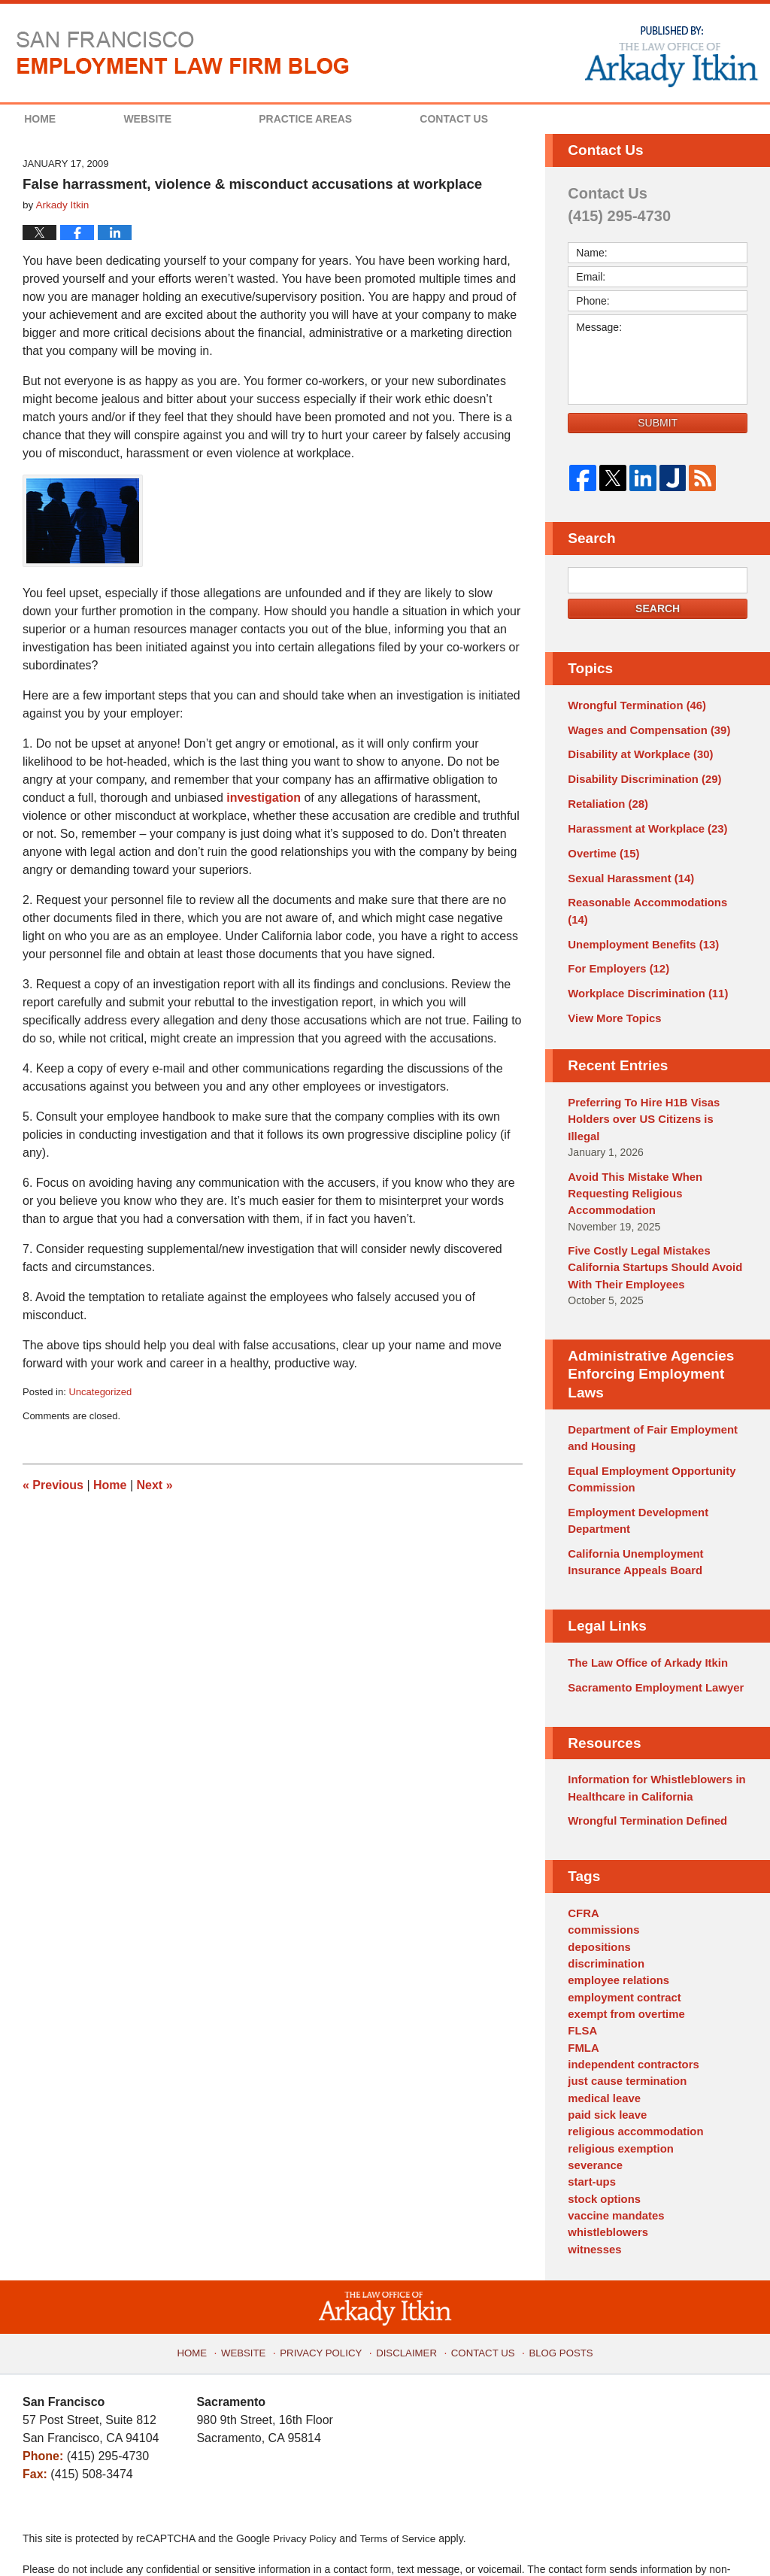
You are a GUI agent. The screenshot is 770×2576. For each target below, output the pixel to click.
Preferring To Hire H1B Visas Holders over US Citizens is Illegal (653, 1080)
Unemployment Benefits (639, 918)
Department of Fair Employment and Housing (647, 1382)
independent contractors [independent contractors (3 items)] (629, 1987)
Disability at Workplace (636, 752)
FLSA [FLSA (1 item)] (582, 1955)
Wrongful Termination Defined (642, 1754)
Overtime (601, 847)
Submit (658, 423)
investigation (263, 797)
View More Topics (612, 989)
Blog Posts (554, 2259)
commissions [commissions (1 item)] (601, 1861)
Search (657, 608)
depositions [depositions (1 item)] (597, 1877)
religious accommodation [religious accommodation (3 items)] (632, 2050)
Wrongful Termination (633, 705)
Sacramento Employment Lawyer (650, 1623)
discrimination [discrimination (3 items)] (604, 1892)
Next (155, 1485)
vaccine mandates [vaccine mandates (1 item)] (613, 2129)
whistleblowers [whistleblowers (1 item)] (605, 2145)
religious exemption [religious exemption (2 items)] (617, 2066)
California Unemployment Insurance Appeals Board (632, 1501)
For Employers (615, 942)
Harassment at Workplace (643, 823)
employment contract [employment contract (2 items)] (621, 1924)
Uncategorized (100, 1391)
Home (59, 119)
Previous (53, 1485)
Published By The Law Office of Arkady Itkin (670, 55)
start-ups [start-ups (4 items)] (590, 2098)
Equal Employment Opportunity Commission (647, 1422)
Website (186, 119)
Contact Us (512, 119)
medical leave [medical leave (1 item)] (602, 2019)
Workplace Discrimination (643, 965)
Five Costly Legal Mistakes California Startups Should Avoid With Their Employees (650, 1214)
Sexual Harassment (627, 870)
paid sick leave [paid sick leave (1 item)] (605, 2034)
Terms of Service (401, 2450)
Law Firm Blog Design (675, 2538)
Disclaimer (407, 2259)
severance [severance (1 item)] (594, 2082)
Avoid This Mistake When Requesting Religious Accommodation (631, 1143)
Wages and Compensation (644, 728)
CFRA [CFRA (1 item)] (582, 1845)
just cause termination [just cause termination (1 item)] (624, 2003)
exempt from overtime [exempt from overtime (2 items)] (623, 1940)
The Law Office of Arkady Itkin (643, 1600)
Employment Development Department (634, 1461)
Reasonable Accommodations (653, 894)
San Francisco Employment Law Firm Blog (183, 52)
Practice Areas (344, 119)
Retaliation (605, 799)
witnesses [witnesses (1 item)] (593, 2161)
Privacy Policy (327, 2259)
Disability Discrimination (640, 775)
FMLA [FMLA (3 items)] (582, 1971)
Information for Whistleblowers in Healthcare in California (651, 1722)
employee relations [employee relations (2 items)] (615, 1908)
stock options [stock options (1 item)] (602, 2113)
